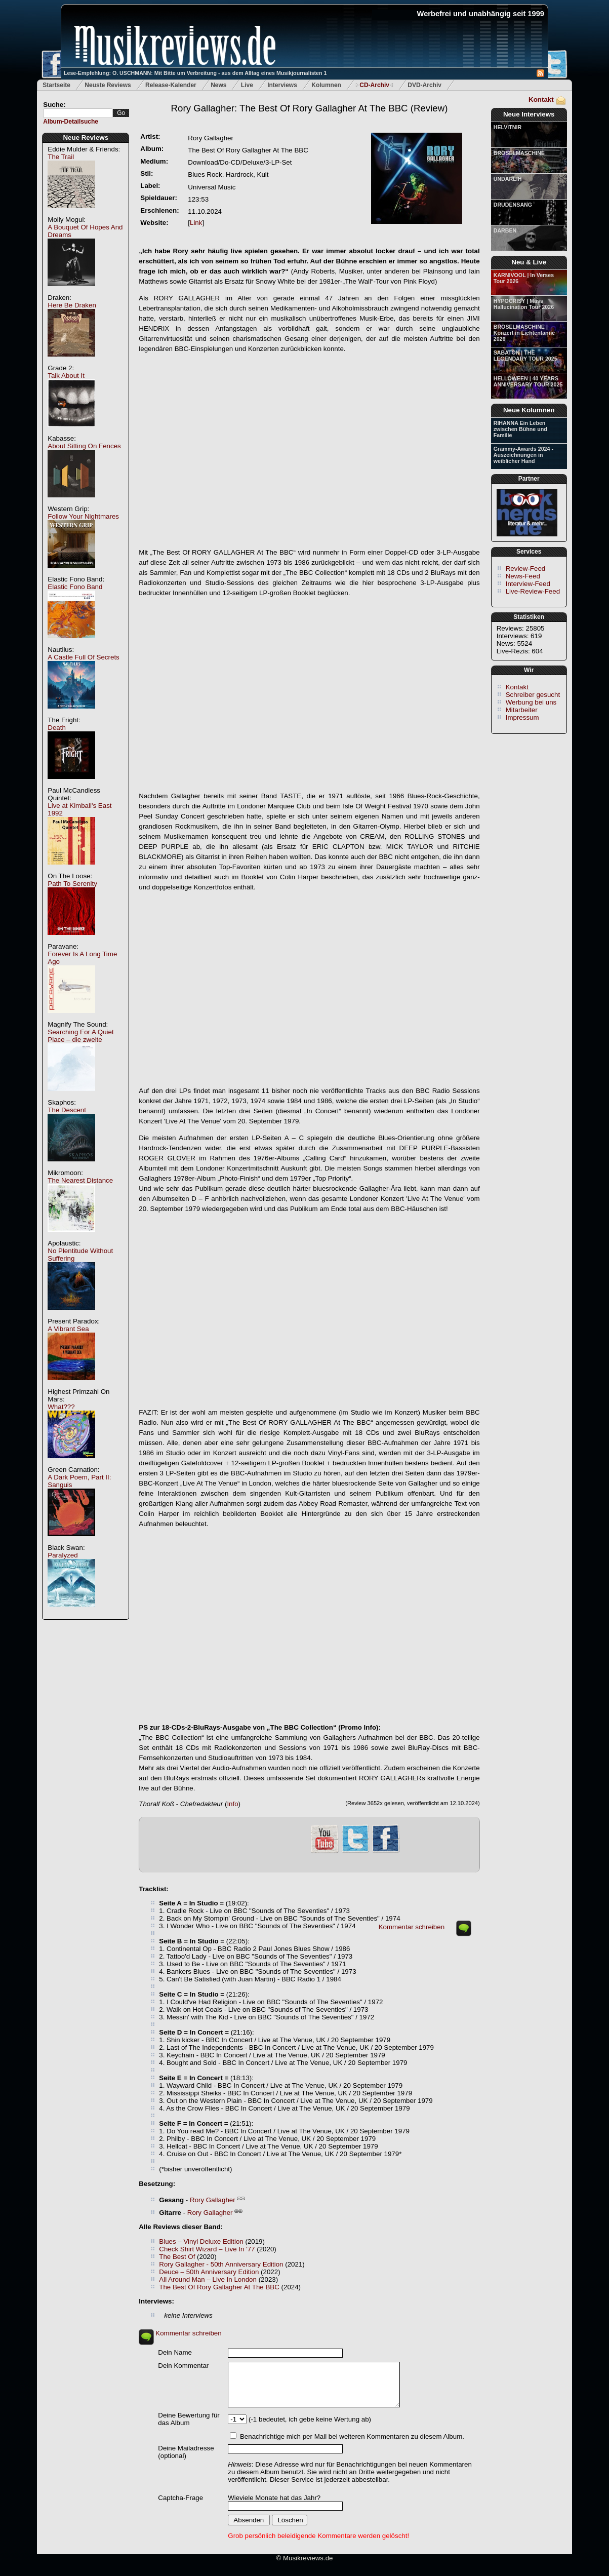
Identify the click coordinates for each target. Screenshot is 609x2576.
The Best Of (177, 2256)
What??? (61, 1407)
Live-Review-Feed (533, 591)
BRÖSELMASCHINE (519, 153)
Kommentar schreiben (411, 1927)
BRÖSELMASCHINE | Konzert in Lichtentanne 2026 (524, 333)
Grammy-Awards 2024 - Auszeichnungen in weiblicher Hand (523, 455)
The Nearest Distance (80, 1180)
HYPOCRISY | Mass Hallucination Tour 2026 (524, 304)
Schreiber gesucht (533, 694)
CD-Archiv (374, 85)
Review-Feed (526, 568)
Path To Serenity (72, 883)
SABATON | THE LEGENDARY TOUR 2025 (525, 355)
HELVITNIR (507, 127)
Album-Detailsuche (70, 121)
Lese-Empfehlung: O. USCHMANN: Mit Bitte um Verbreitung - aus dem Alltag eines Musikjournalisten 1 (195, 73)
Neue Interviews (528, 114)
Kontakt (541, 99)
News (218, 85)
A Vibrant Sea (68, 1329)
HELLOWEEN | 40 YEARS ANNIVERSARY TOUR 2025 (528, 381)
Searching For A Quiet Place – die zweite (80, 1035)
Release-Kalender (170, 85)
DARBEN (505, 230)
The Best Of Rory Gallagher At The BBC (219, 2287)
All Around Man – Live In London (208, 2279)
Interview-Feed (528, 584)
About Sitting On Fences (84, 446)
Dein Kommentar (183, 2365)
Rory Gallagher (212, 2200)
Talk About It (66, 375)
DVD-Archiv (424, 85)
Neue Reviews (85, 137)
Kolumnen (326, 85)
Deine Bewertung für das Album (189, 2419)
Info (232, 1804)
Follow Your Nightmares (83, 516)
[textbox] (78, 113)
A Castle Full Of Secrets (83, 657)
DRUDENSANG (513, 205)
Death (57, 727)
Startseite (56, 85)
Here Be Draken (72, 305)
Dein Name (175, 2352)
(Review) (309, 108)
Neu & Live (528, 262)
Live (247, 85)
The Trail (61, 157)
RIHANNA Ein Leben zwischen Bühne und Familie (520, 429)
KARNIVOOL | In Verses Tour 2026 (524, 278)
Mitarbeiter (522, 710)
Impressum (522, 717)
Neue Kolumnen (528, 410)
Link (196, 222)
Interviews (282, 85)
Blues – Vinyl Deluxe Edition (201, 2241)
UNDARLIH (508, 179)
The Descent (67, 1110)
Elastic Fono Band (75, 587)
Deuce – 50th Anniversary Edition (209, 2272)
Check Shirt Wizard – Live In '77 (207, 2249)
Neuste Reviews (108, 85)
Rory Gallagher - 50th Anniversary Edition (221, 2264)
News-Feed (523, 576)
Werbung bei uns (531, 702)
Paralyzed (62, 1555)
